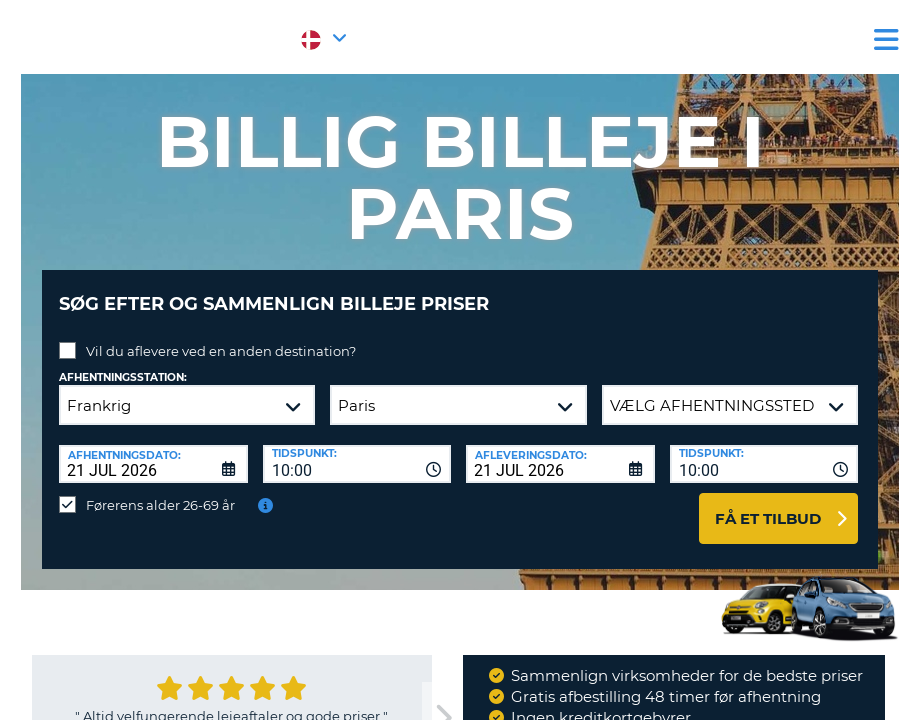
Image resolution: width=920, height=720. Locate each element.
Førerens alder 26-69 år (160, 490)
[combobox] (357, 449)
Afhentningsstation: (123, 362)
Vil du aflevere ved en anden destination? (221, 336)
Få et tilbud (768, 503)
